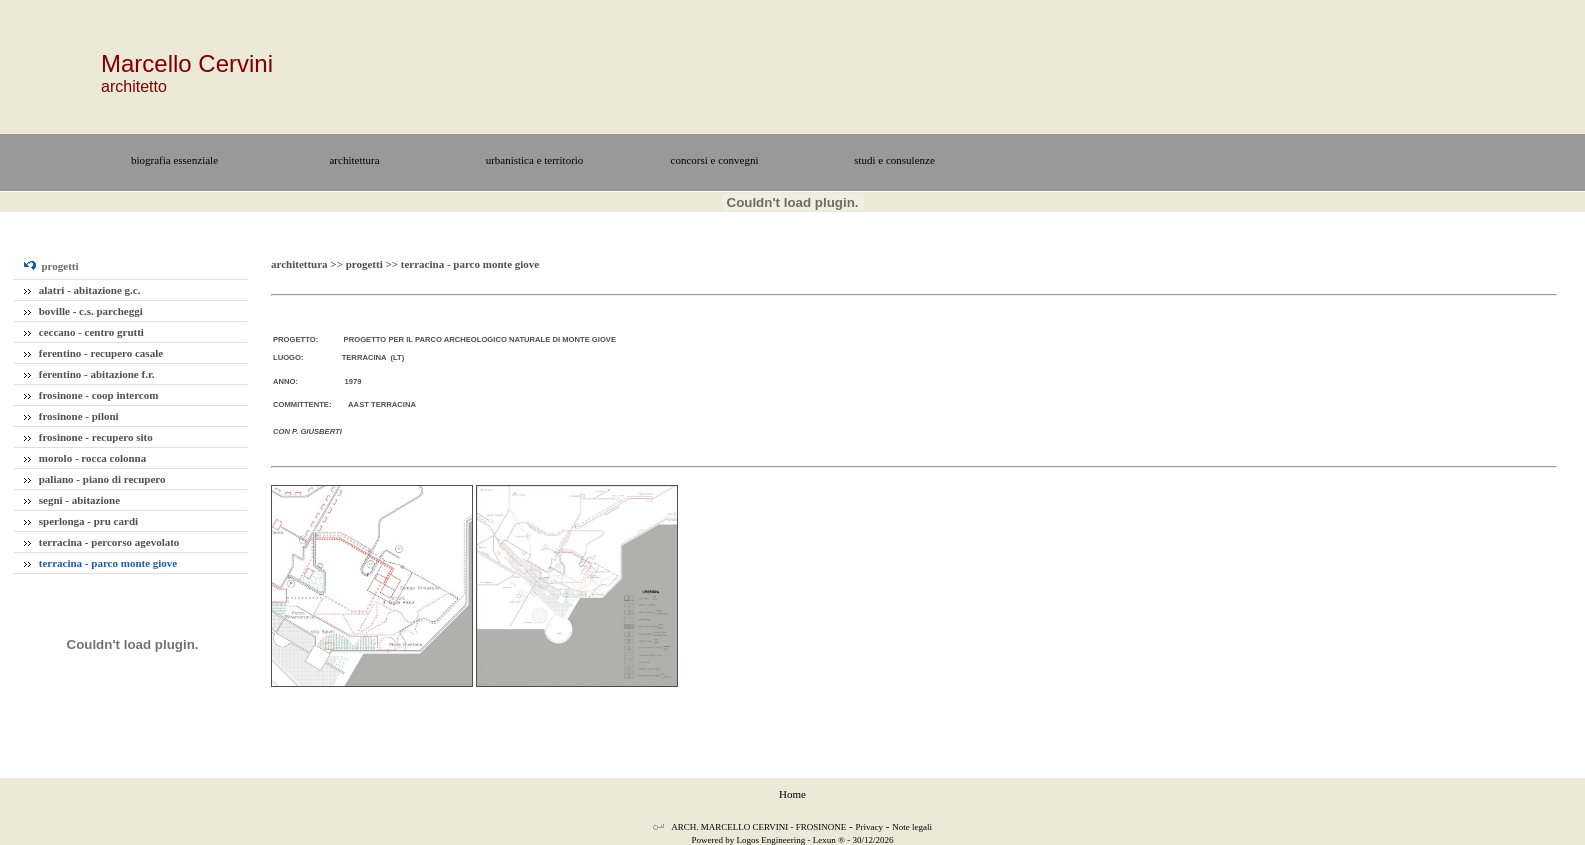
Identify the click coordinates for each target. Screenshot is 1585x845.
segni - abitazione (72, 500)
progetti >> (373, 264)
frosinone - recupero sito (88, 437)
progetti (51, 266)
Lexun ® (829, 840)
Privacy (870, 827)
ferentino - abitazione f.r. (89, 374)
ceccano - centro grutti (84, 332)
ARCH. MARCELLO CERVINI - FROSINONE (758, 827)
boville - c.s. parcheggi (83, 311)
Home (792, 794)
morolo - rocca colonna (85, 458)
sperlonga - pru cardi (81, 521)
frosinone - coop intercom (91, 395)
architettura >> (308, 264)
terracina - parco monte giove (100, 563)
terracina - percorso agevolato (101, 542)
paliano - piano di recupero (94, 479)
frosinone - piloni (71, 416)
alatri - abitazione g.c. (82, 290)
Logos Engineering (771, 840)
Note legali (912, 827)
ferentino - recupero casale (93, 353)
